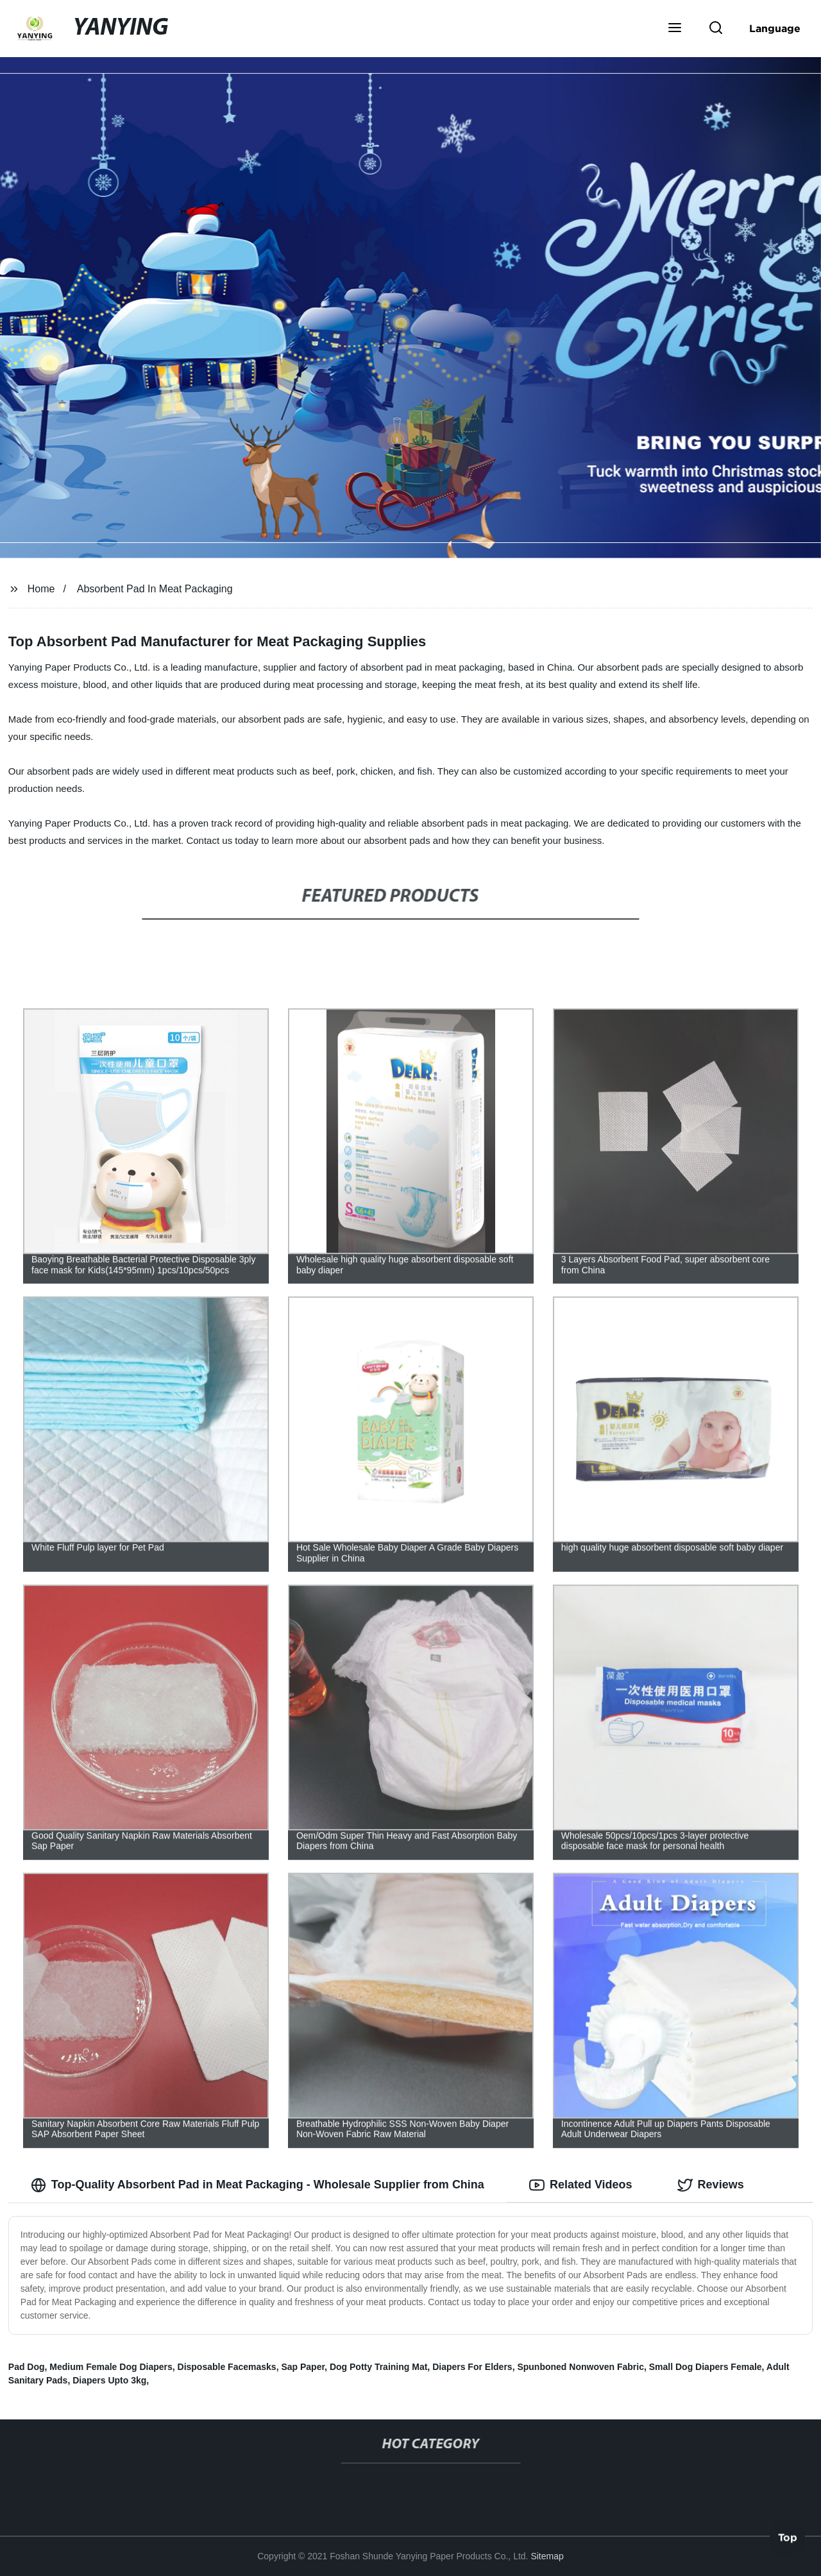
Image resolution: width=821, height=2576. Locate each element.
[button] (675, 29)
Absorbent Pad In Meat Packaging (155, 588)
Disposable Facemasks (227, 2367)
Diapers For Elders (472, 2367)
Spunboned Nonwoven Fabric (580, 2367)
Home (41, 588)
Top (787, 2539)
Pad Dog (26, 2367)
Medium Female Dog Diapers (110, 2367)
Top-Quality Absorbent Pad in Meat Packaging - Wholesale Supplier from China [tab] (257, 2185)
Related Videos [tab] (580, 2185)
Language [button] (774, 28)
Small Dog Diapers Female (705, 2367)
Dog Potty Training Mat (378, 2367)
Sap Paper (303, 2367)
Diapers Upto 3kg (109, 2380)
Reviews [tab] (710, 2185)
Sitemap (546, 2556)
